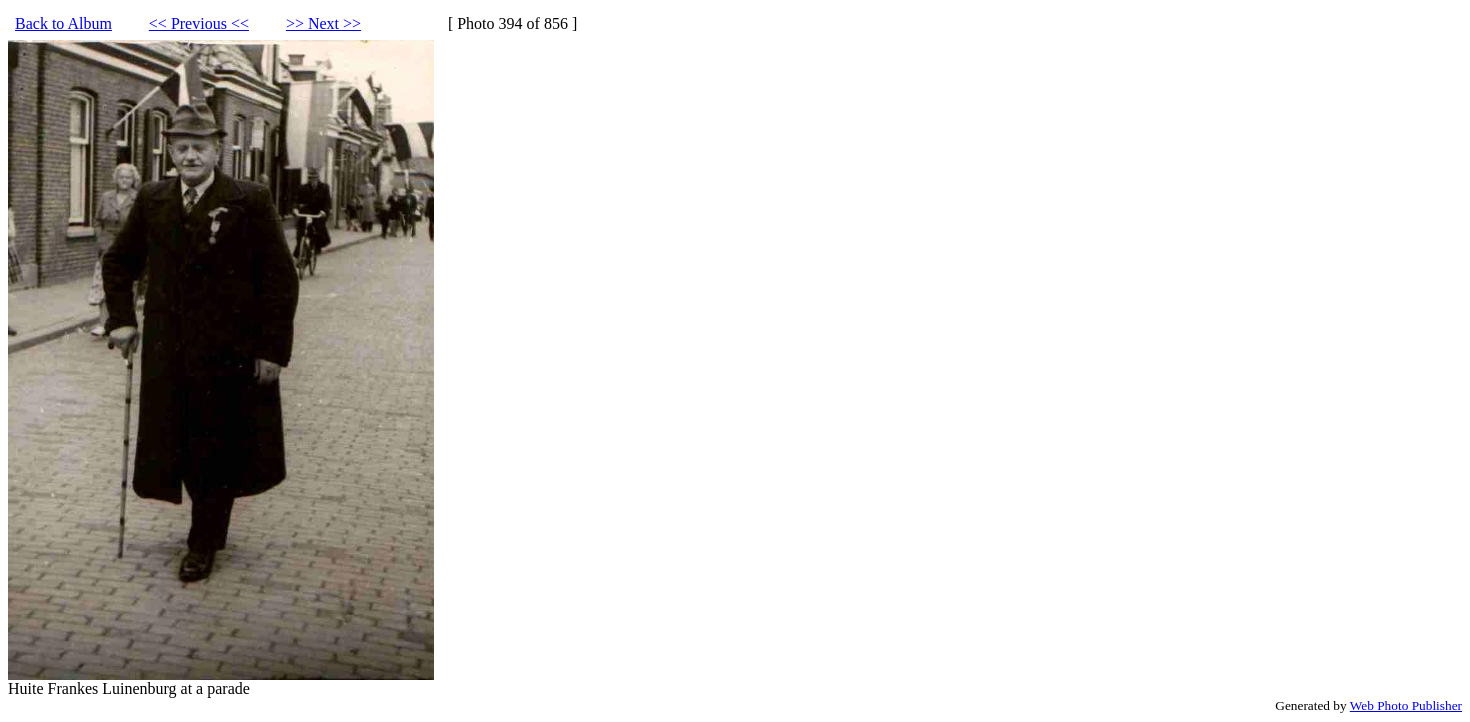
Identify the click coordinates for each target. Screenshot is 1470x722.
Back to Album (63, 23)
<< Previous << (199, 23)
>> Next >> (323, 23)
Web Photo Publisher (1406, 705)
